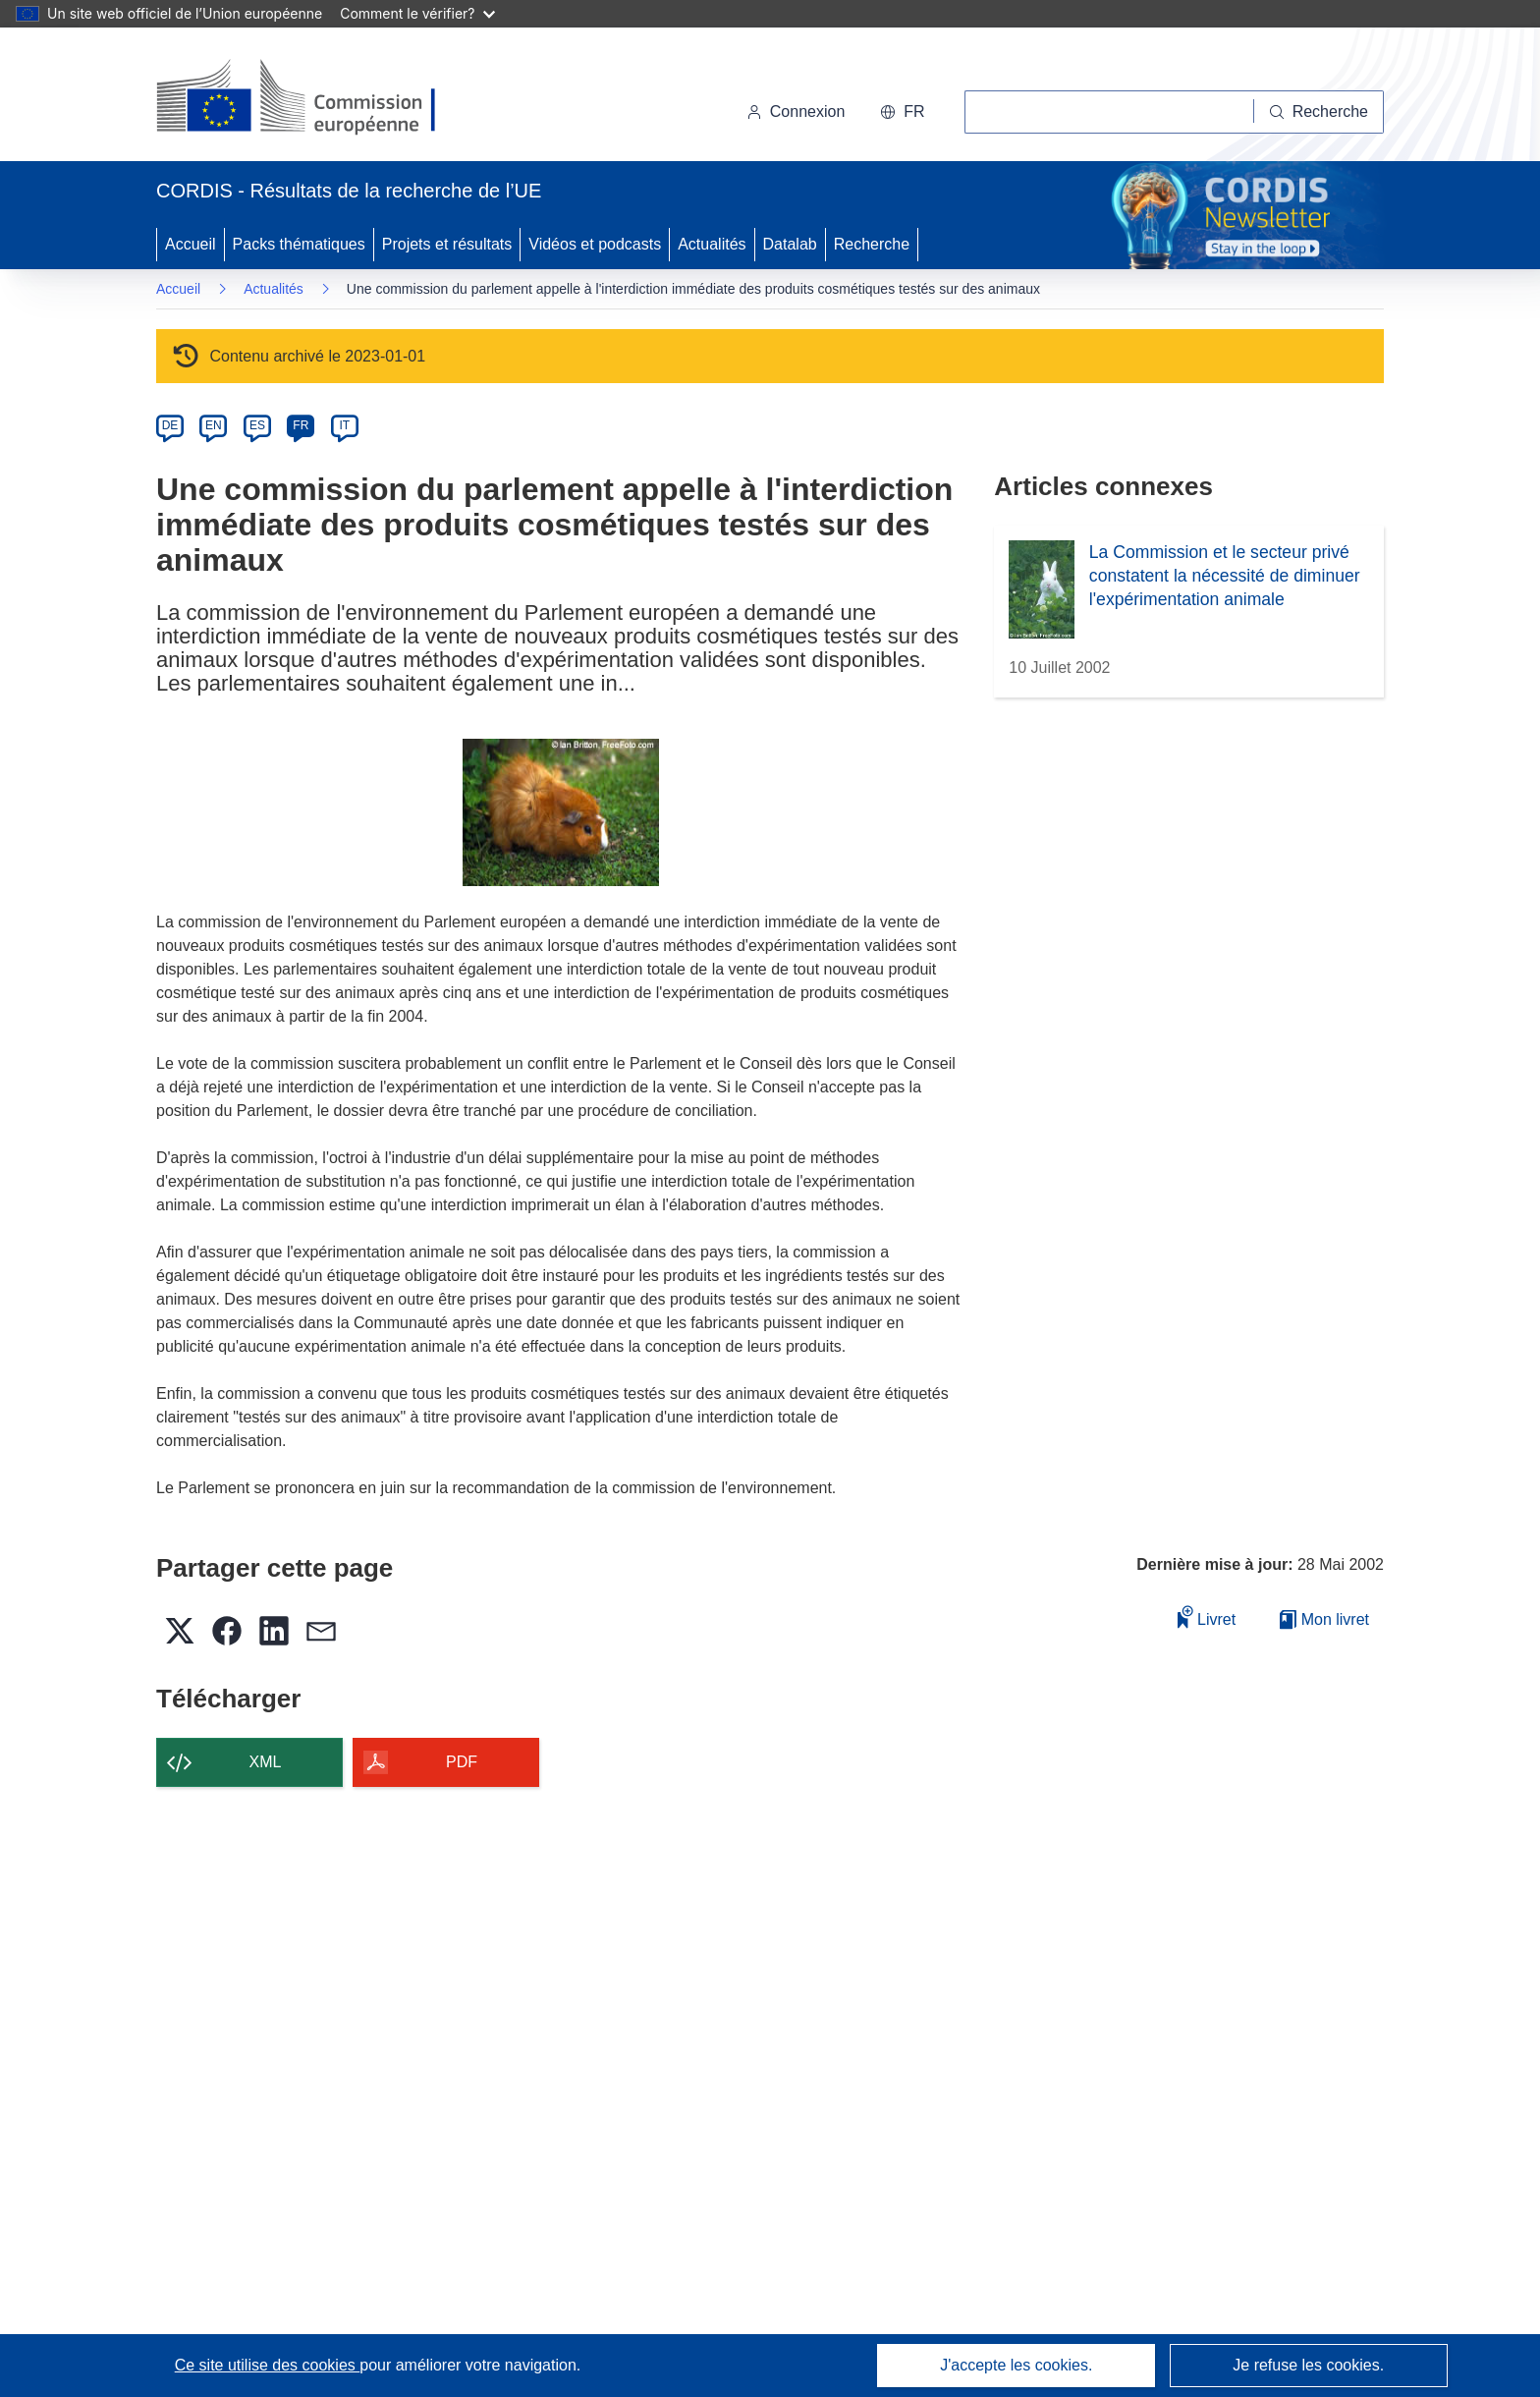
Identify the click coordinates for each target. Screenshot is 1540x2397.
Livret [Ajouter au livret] (1207, 1616)
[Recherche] (1319, 112)
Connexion (796, 111)
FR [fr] (300, 425)
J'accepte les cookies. (1016, 2365)
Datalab (790, 244)
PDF (461, 1762)
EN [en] (213, 425)
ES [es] (257, 425)
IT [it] (344, 425)
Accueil (190, 244)
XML (265, 1762)
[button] (902, 112)
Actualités (711, 244)
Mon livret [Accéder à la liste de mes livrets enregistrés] (1324, 1619)
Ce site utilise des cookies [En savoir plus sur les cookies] (267, 2365)
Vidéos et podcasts (594, 244)
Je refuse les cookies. (1308, 2365)
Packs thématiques (299, 244)
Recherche (871, 244)
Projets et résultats (447, 244)
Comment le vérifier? (417, 13)
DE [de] (170, 425)
